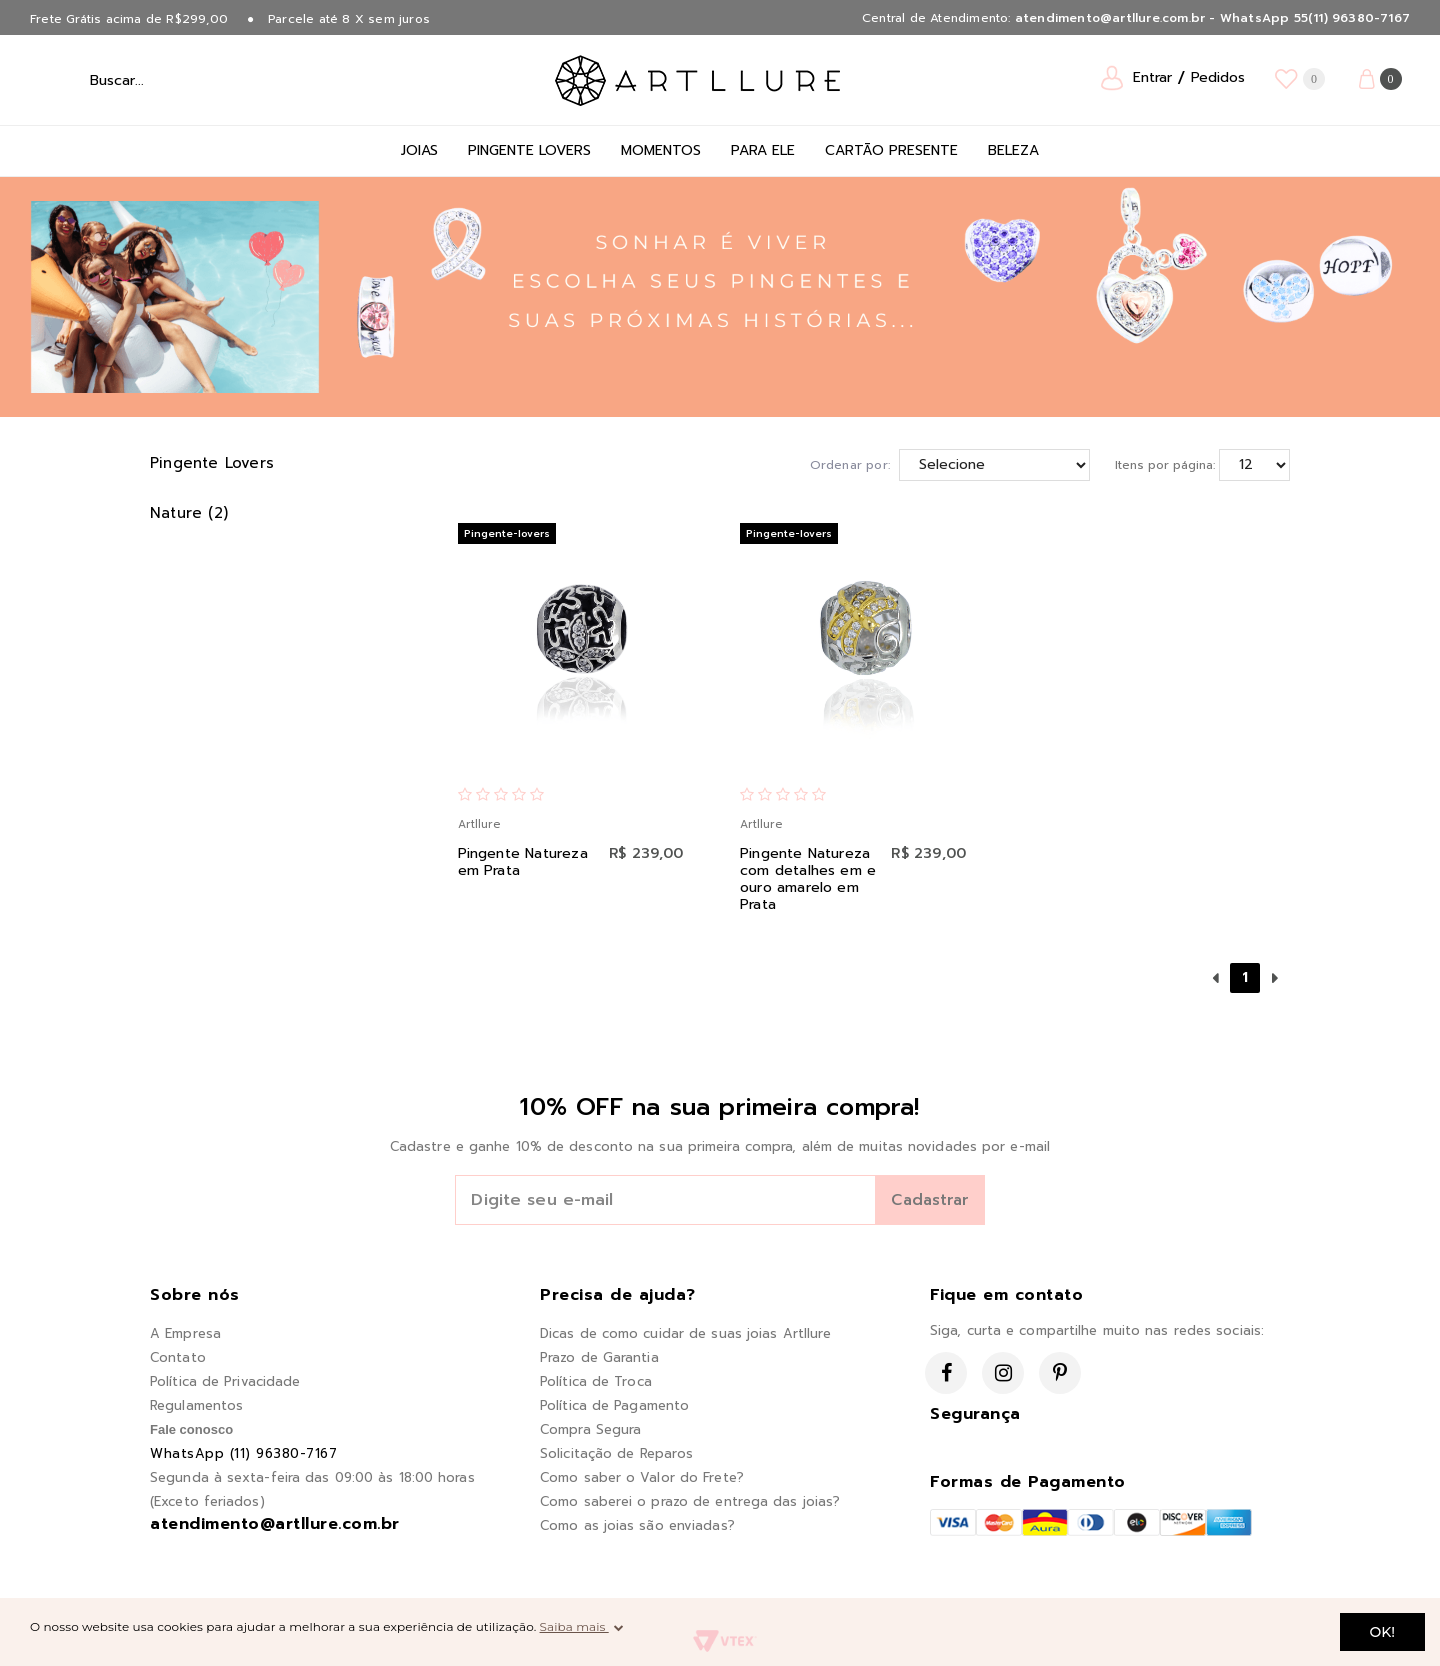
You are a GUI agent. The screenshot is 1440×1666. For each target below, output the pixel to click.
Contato (178, 1357)
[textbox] (169, 80)
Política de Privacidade (225, 1381)
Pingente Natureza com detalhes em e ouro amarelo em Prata (808, 879)
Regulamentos (196, 1405)
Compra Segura (590, 1429)
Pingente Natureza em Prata (523, 862)
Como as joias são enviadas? (637, 1525)
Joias (419, 150)
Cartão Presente (891, 150)
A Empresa (185, 1333)
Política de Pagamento (614, 1405)
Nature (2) (189, 513)
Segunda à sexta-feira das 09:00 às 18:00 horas (312, 1477)
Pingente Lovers (529, 150)
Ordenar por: (850, 465)
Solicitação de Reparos (616, 1453)
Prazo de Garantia (599, 1357)
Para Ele (763, 150)
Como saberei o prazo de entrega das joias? (690, 1501)
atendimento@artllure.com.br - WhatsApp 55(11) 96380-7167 (1212, 18)
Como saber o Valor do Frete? (642, 1477)
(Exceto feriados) (207, 1501)
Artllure (479, 824)
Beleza (1013, 150)
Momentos (661, 150)
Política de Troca (596, 1381)
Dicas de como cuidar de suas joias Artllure (685, 1333)
